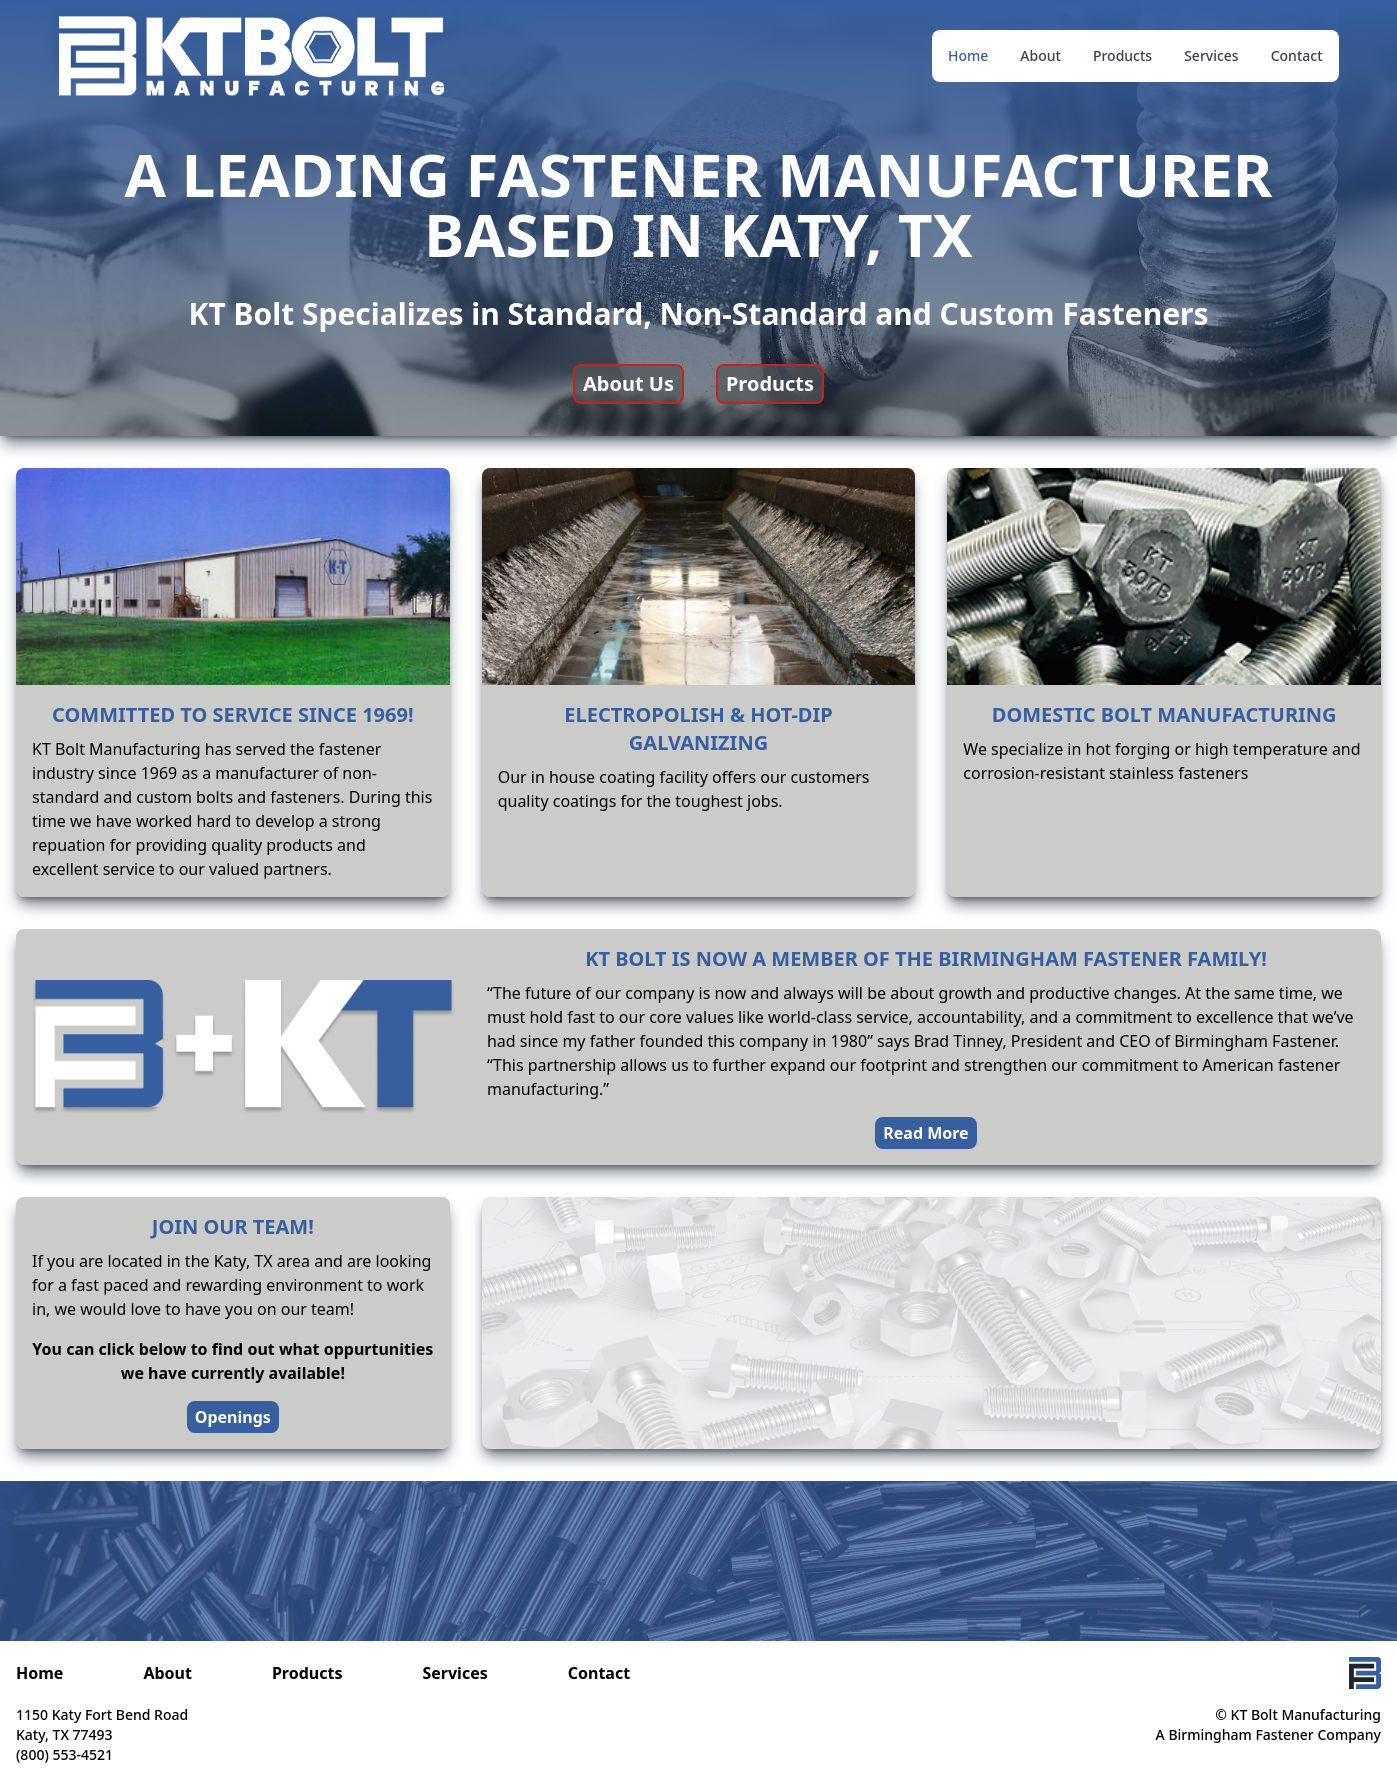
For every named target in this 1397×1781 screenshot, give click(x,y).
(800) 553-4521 (64, 1754)
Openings (233, 1417)
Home (968, 55)
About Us (628, 383)
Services (1211, 55)
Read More (925, 1133)
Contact (1297, 55)
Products (1122, 55)
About (1040, 55)
